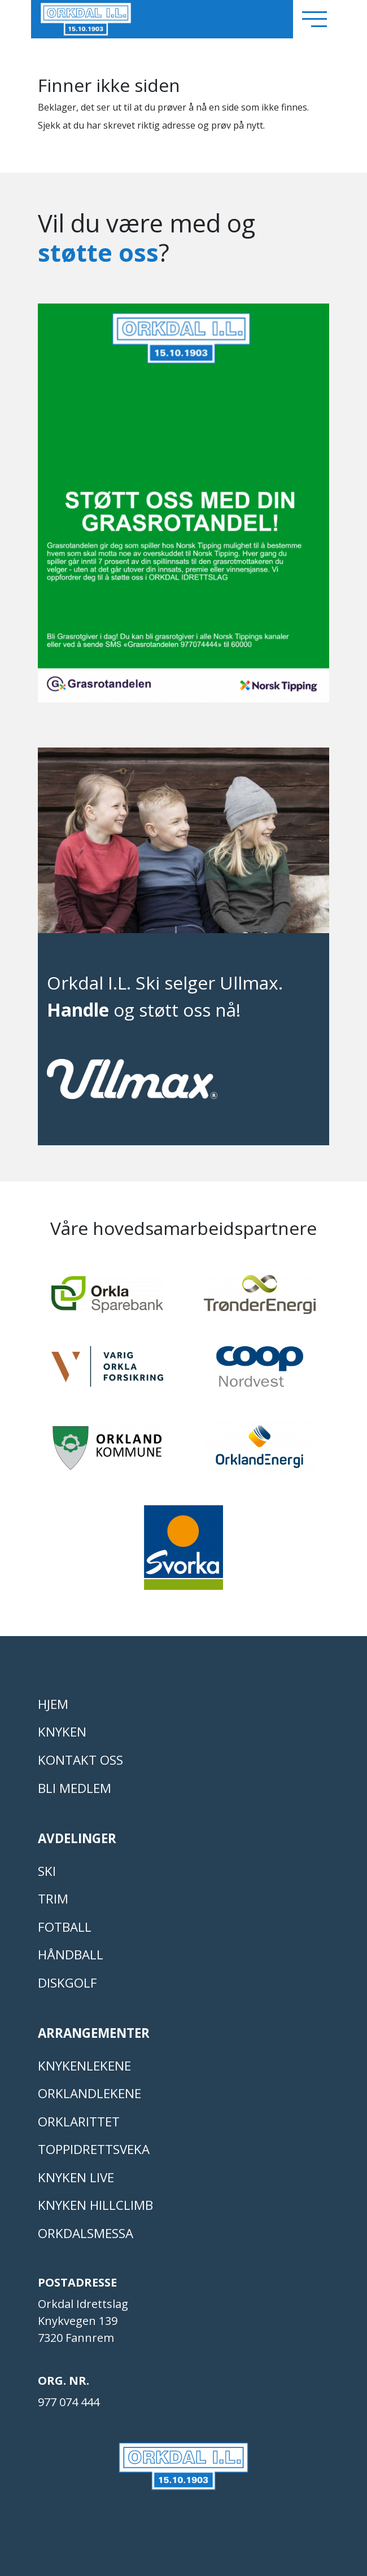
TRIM (53, 1898)
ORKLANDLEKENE (89, 2093)
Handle (78, 1009)
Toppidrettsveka (94, 2149)
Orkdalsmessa (85, 2233)
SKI (47, 1871)
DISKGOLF (67, 1983)
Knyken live (76, 2177)
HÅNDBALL (70, 1954)
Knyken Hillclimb (95, 2205)
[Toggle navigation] (314, 19)
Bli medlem (74, 1788)
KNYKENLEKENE (84, 2065)
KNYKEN (62, 1731)
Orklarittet (79, 2121)
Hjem (53, 1704)
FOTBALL (64, 1927)
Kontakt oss (80, 1760)
